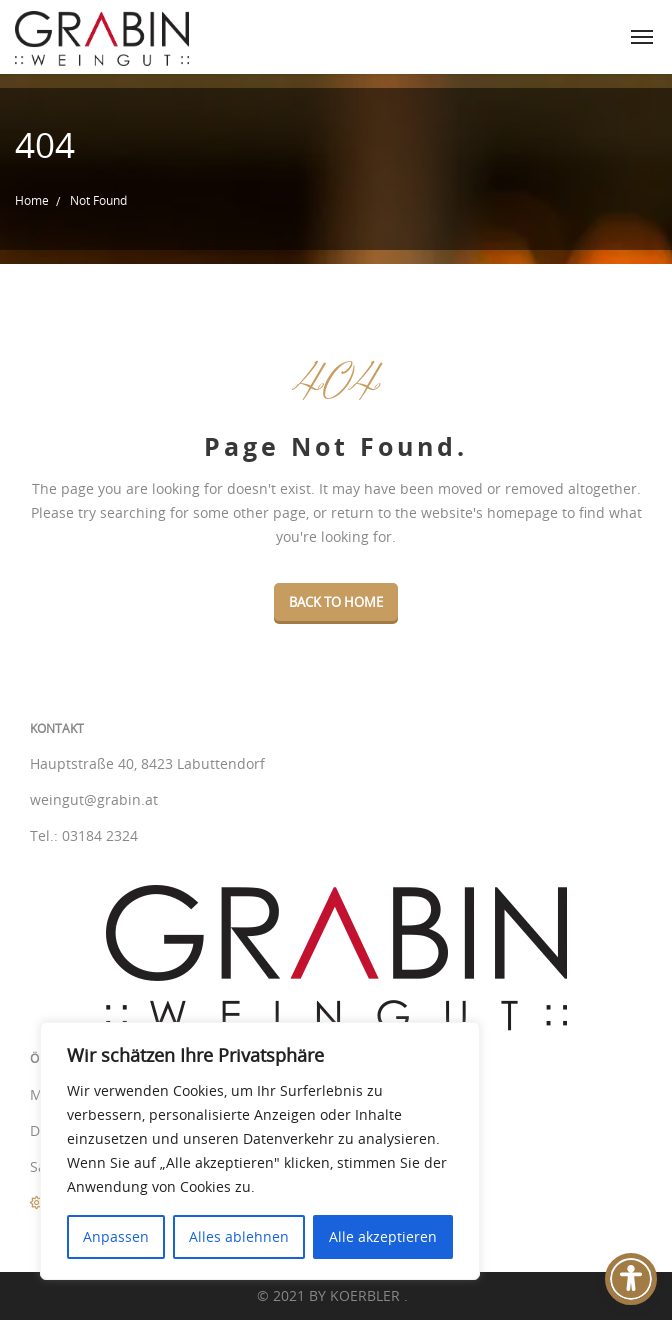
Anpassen (116, 1236)
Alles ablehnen (239, 1236)
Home (32, 200)
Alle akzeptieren (383, 1236)
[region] (260, 1151)
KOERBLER (367, 1295)
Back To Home (336, 602)
